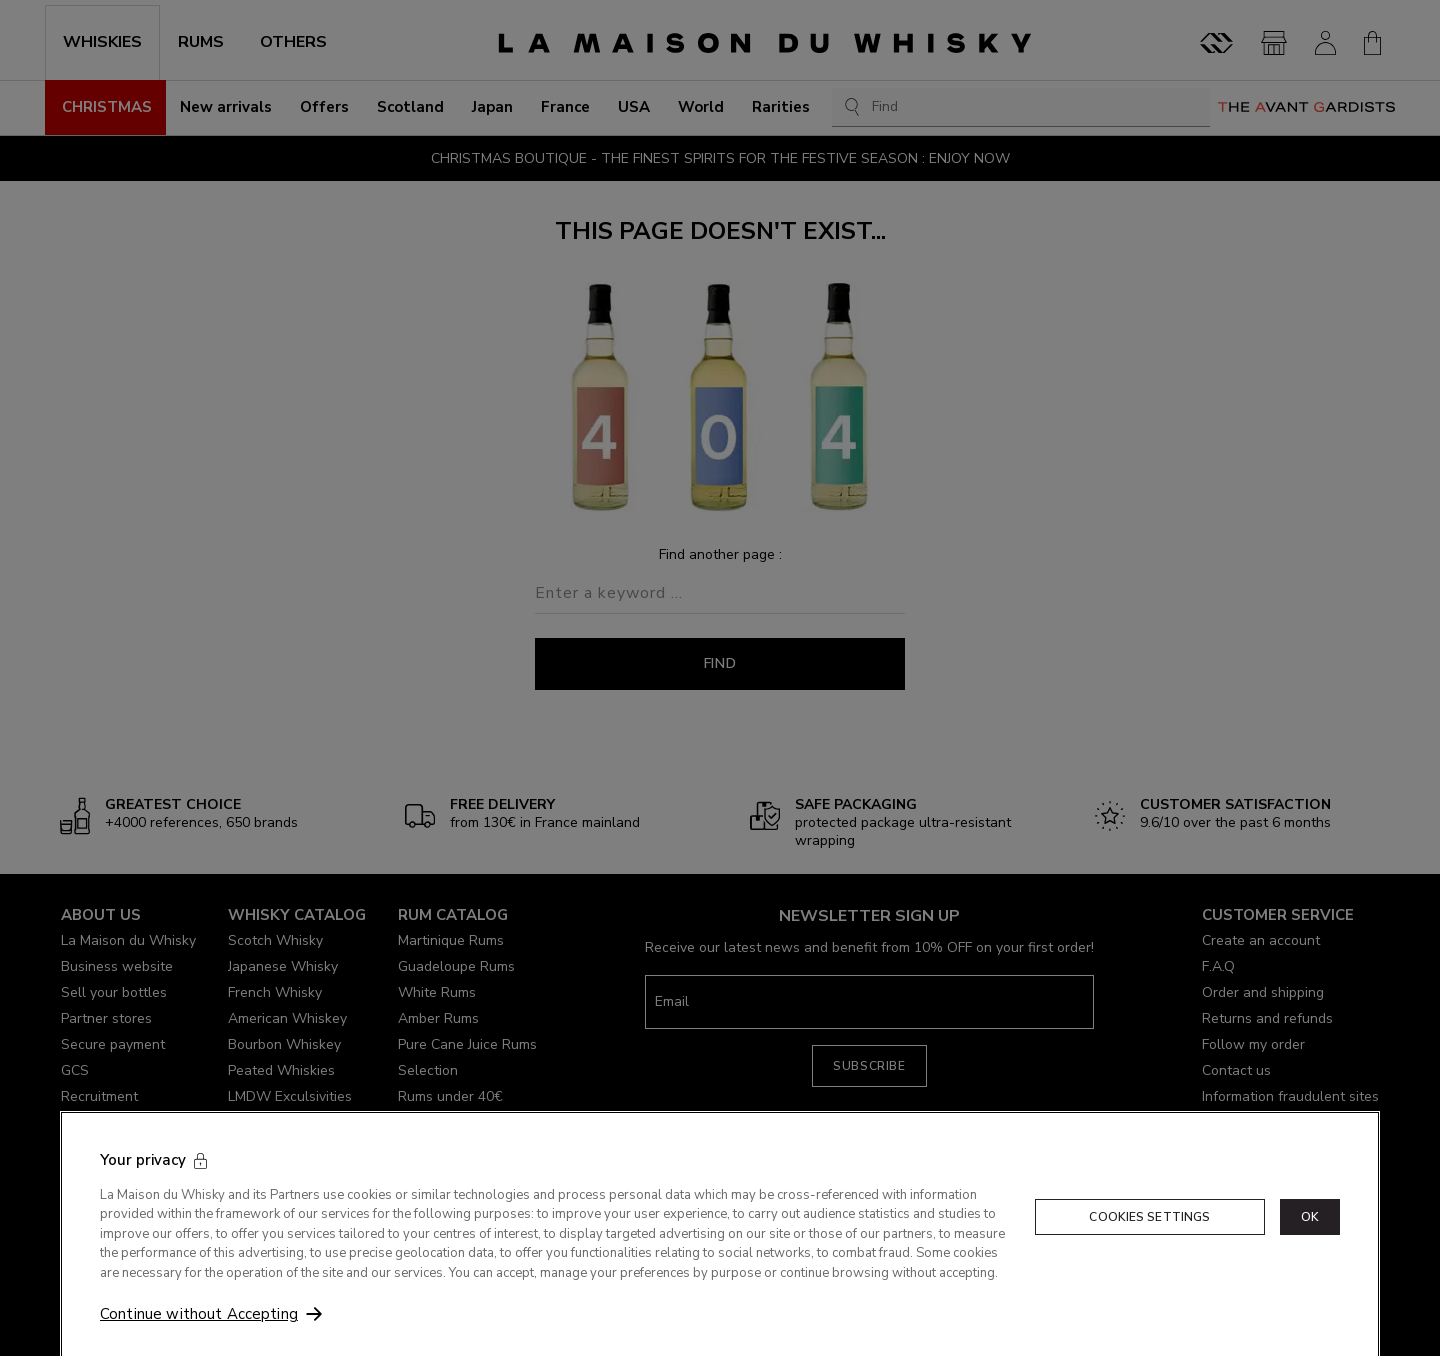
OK (1310, 1235)
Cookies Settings (1149, 1235)
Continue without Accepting (199, 1332)
